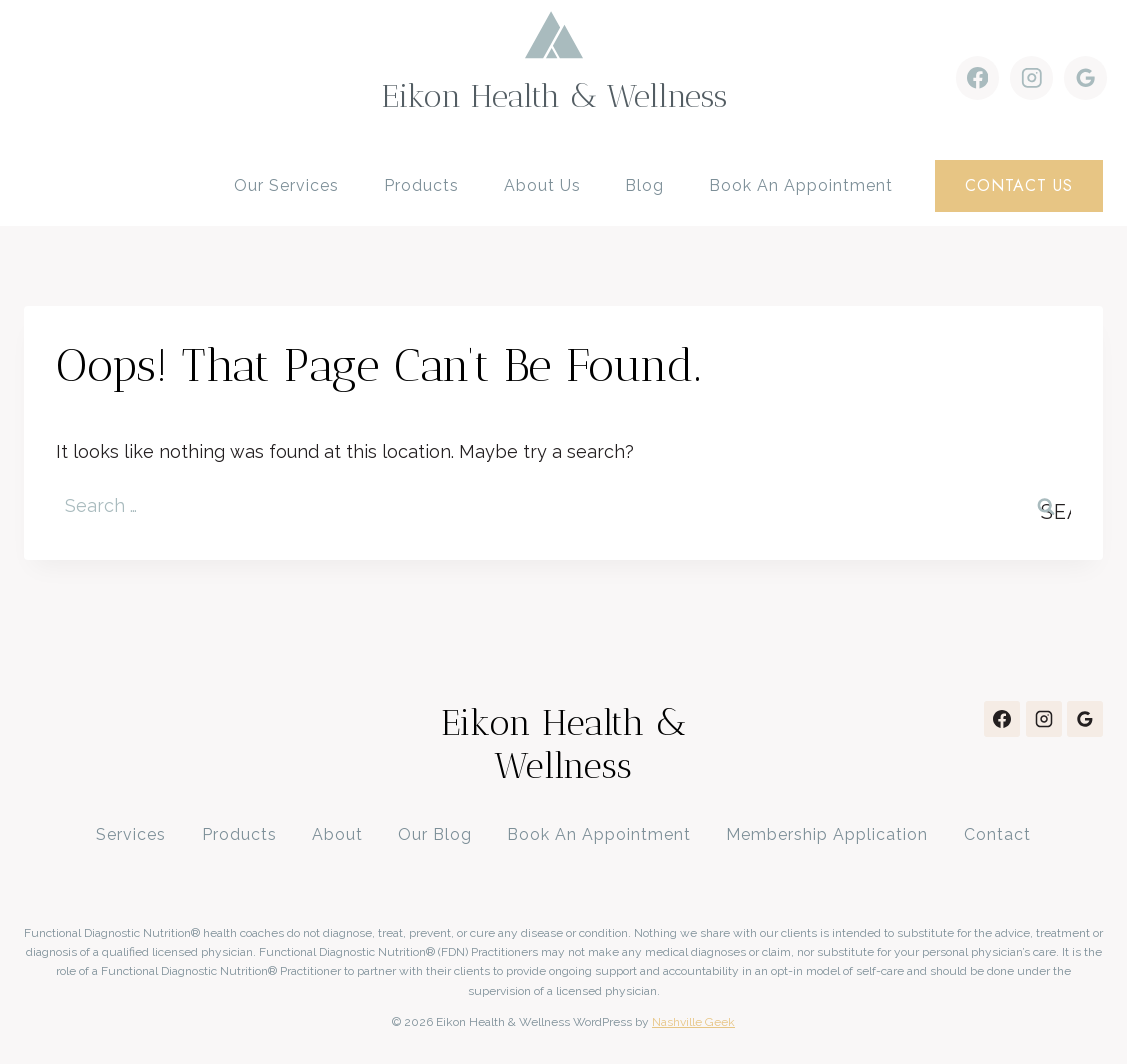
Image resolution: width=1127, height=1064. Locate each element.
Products (421, 185)
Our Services (286, 185)
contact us (1019, 185)
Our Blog (435, 834)
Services (131, 834)
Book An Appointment (599, 834)
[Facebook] (977, 77)
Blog (644, 185)
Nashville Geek (693, 1022)
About (337, 834)
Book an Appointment (801, 185)
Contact (997, 834)
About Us (542, 185)
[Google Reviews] (1085, 77)
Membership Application (827, 834)
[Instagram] (1031, 77)
